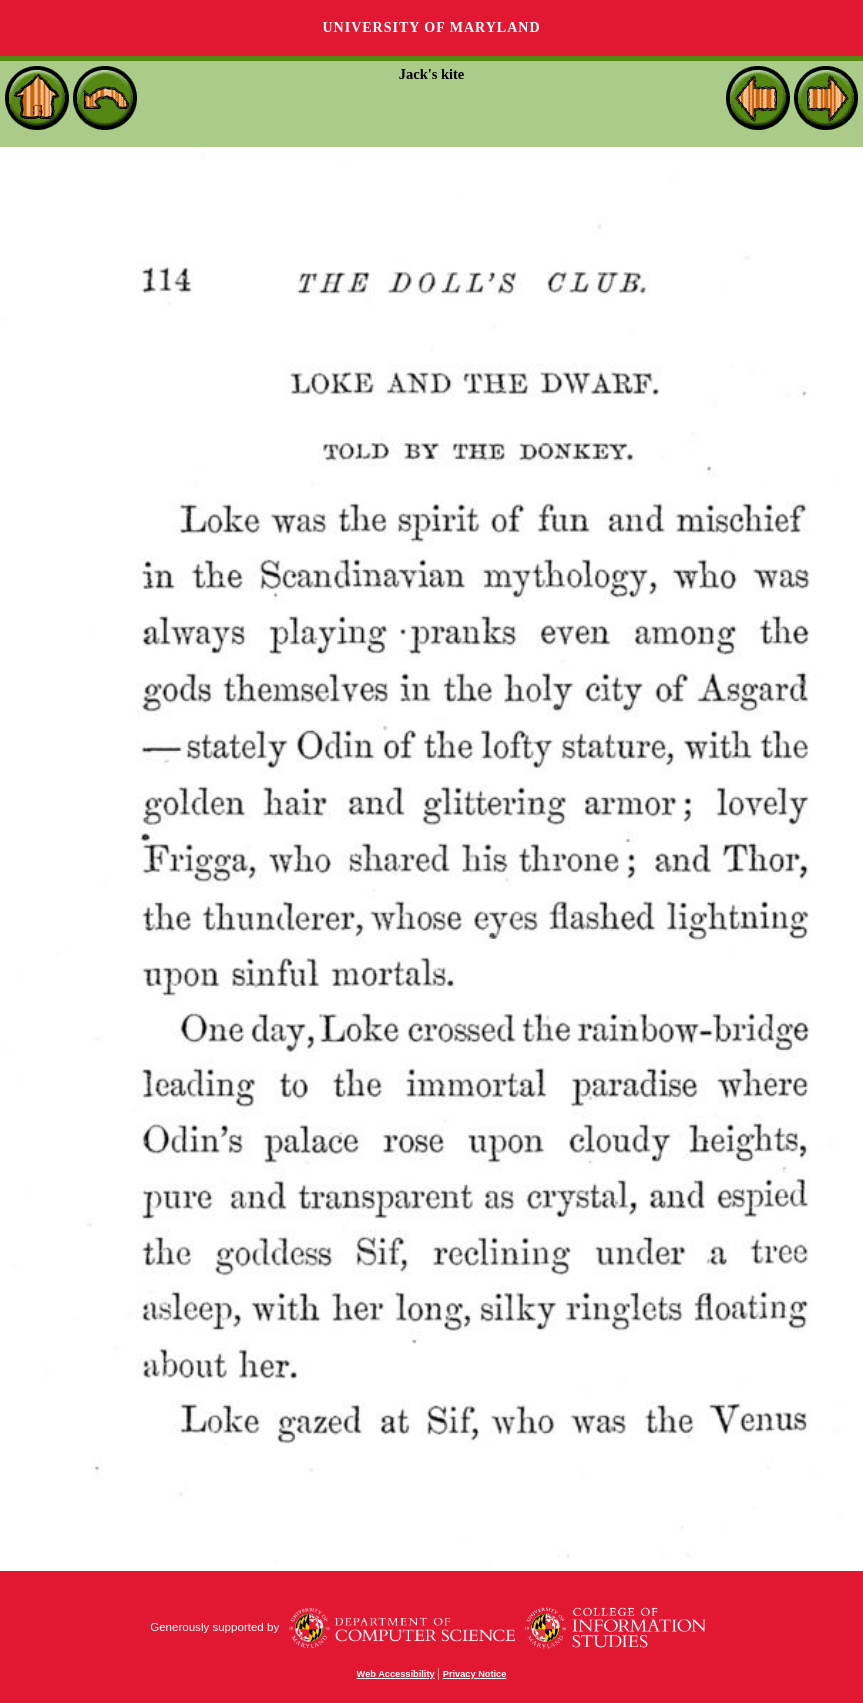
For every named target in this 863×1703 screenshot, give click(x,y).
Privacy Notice (475, 1674)
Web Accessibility (396, 1674)
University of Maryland (431, 27)
